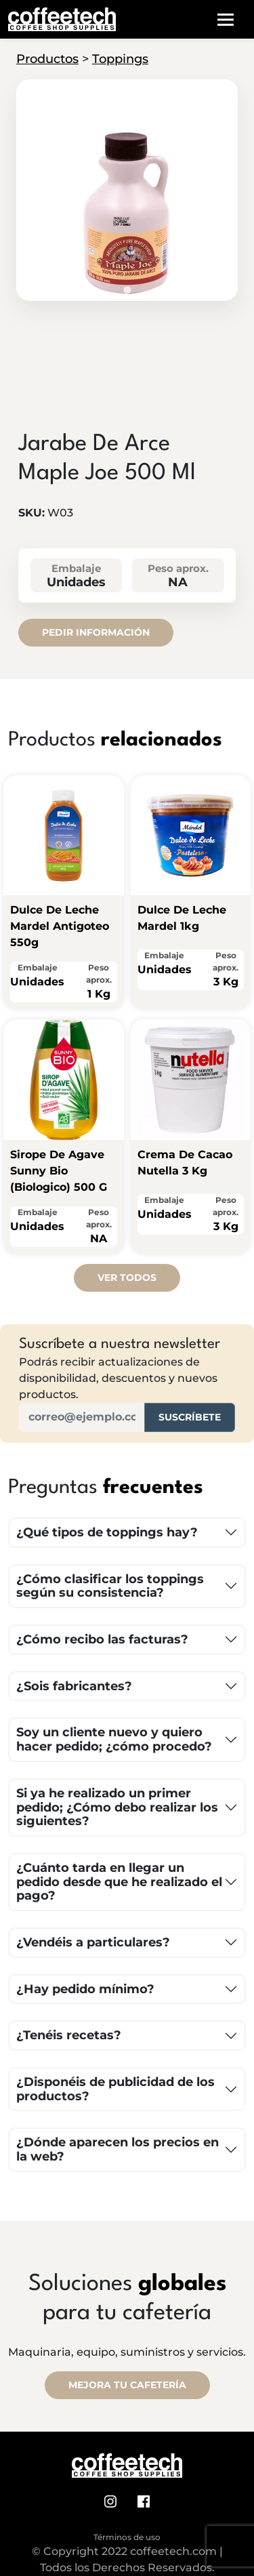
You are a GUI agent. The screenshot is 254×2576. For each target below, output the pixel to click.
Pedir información (96, 632)
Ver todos (127, 1277)
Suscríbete (189, 1417)
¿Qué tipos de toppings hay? (107, 1532)
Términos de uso (127, 2537)
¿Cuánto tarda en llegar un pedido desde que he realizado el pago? (119, 1881)
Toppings (120, 59)
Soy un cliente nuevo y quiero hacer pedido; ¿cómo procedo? (114, 1739)
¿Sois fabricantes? (74, 1686)
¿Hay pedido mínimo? (85, 1989)
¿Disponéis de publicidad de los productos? (115, 2089)
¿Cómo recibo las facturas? (102, 1639)
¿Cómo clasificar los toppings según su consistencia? (110, 1586)
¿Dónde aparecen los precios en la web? (117, 2149)
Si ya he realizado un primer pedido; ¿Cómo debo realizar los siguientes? (117, 1807)
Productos (47, 59)
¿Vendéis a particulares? (93, 1942)
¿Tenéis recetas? (68, 2035)
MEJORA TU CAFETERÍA (127, 2385)
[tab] (127, 289)
